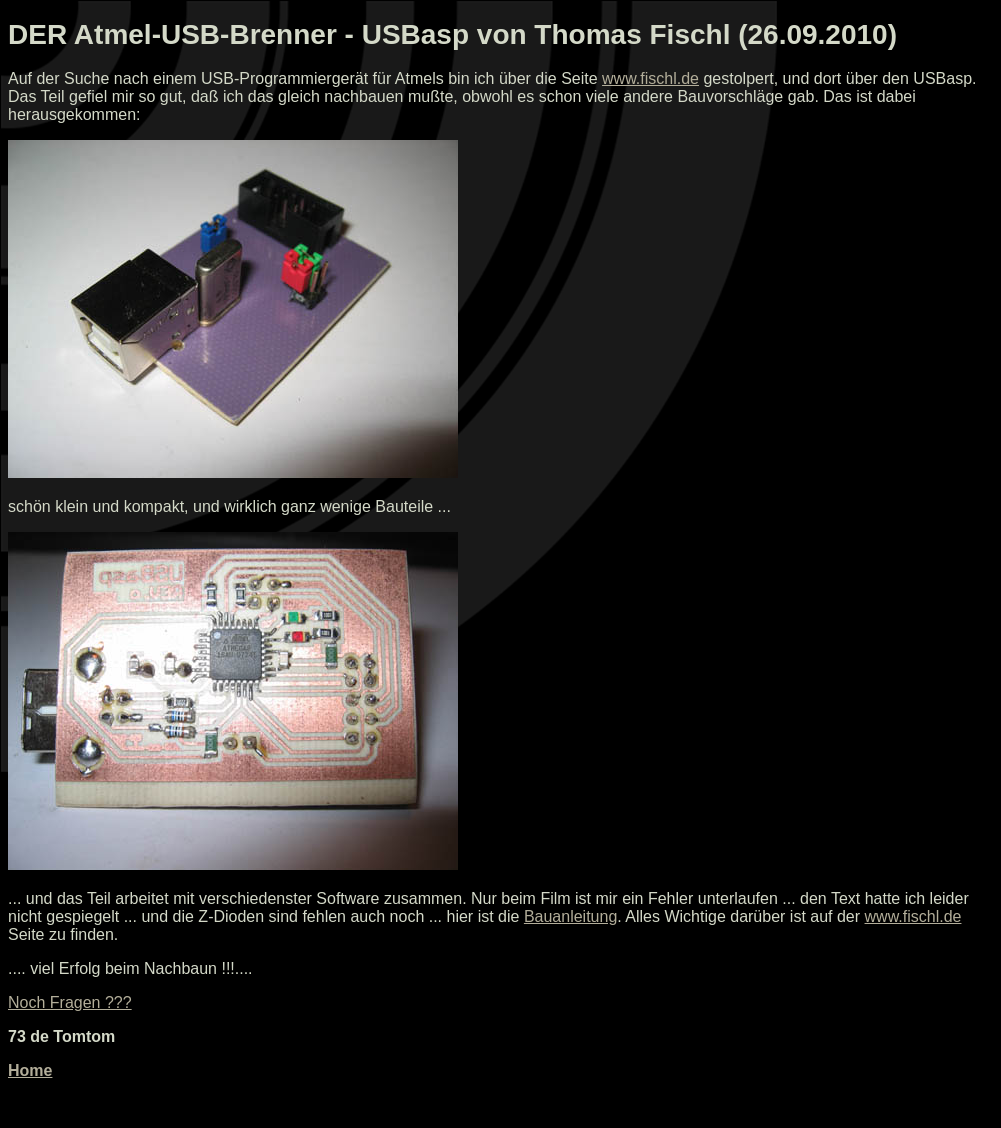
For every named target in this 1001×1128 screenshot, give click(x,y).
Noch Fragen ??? (70, 1002)
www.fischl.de (650, 78)
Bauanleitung (570, 916)
